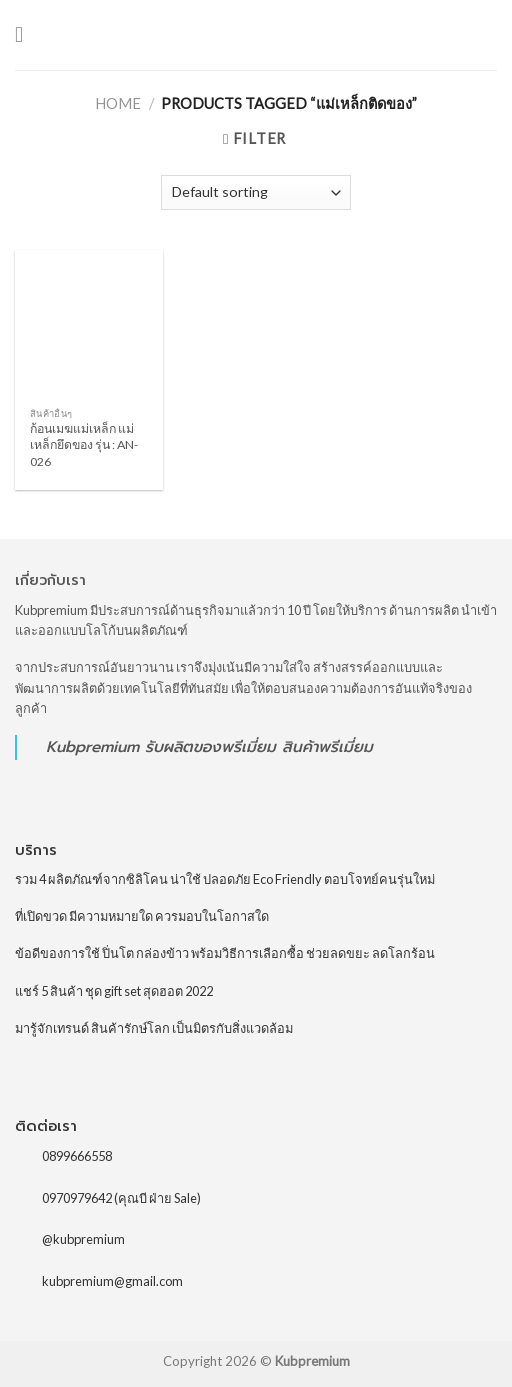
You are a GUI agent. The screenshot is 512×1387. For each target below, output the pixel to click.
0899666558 (77, 1156)
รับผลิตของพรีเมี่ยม (210, 746)
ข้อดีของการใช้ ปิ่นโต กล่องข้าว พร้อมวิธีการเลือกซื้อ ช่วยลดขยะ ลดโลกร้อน (225, 953)
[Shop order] (256, 192)
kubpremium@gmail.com (112, 1281)
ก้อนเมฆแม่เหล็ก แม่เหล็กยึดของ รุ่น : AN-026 (84, 444)
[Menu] (26, 35)
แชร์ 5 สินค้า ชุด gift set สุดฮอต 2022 (114, 991)
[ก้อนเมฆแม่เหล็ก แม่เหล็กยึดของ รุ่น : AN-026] (89, 324)
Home (118, 103)
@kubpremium (83, 1239)
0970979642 (77, 1197)
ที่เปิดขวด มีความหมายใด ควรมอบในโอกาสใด (142, 916)
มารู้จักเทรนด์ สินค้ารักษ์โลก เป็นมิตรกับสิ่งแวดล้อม (154, 1028)
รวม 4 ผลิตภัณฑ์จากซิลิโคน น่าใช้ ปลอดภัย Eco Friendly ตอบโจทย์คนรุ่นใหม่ (225, 879)
